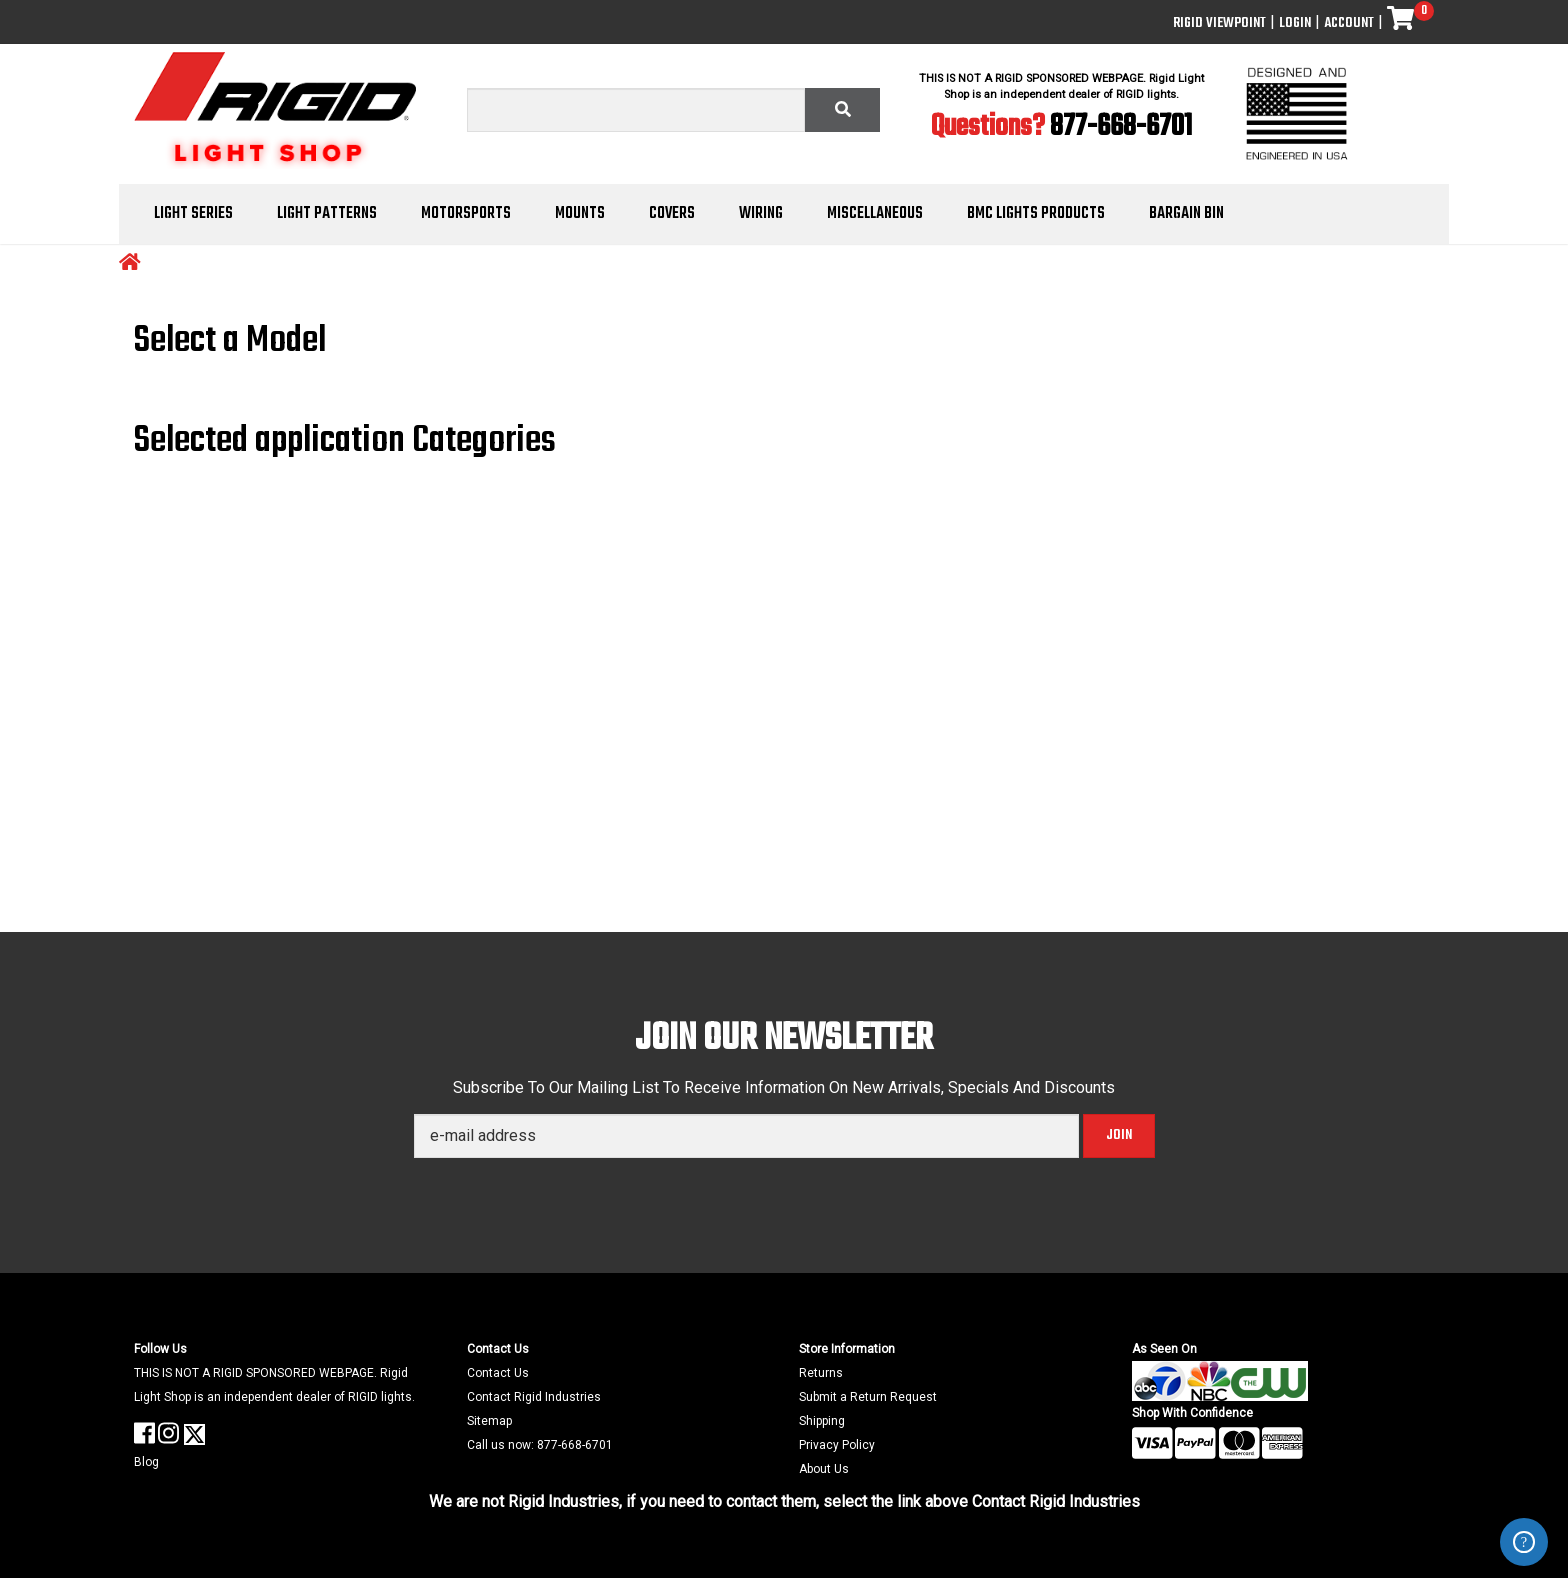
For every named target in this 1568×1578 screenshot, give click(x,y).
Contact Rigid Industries (534, 1397)
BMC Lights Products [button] (1036, 214)
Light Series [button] (193, 214)
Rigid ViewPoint (1219, 23)
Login (1295, 23)
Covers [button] (672, 214)
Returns (821, 1373)
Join (1119, 1135)
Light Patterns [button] (327, 214)
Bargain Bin (1186, 214)
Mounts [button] (580, 214)
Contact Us (498, 1373)
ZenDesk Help (1524, 1542)
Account (1349, 23)
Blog (146, 1462)
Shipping (822, 1421)
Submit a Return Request (868, 1397)
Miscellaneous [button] (875, 214)
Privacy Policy (837, 1445)
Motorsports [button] (466, 214)
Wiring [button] (761, 214)
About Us (824, 1469)
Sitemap (489, 1421)
